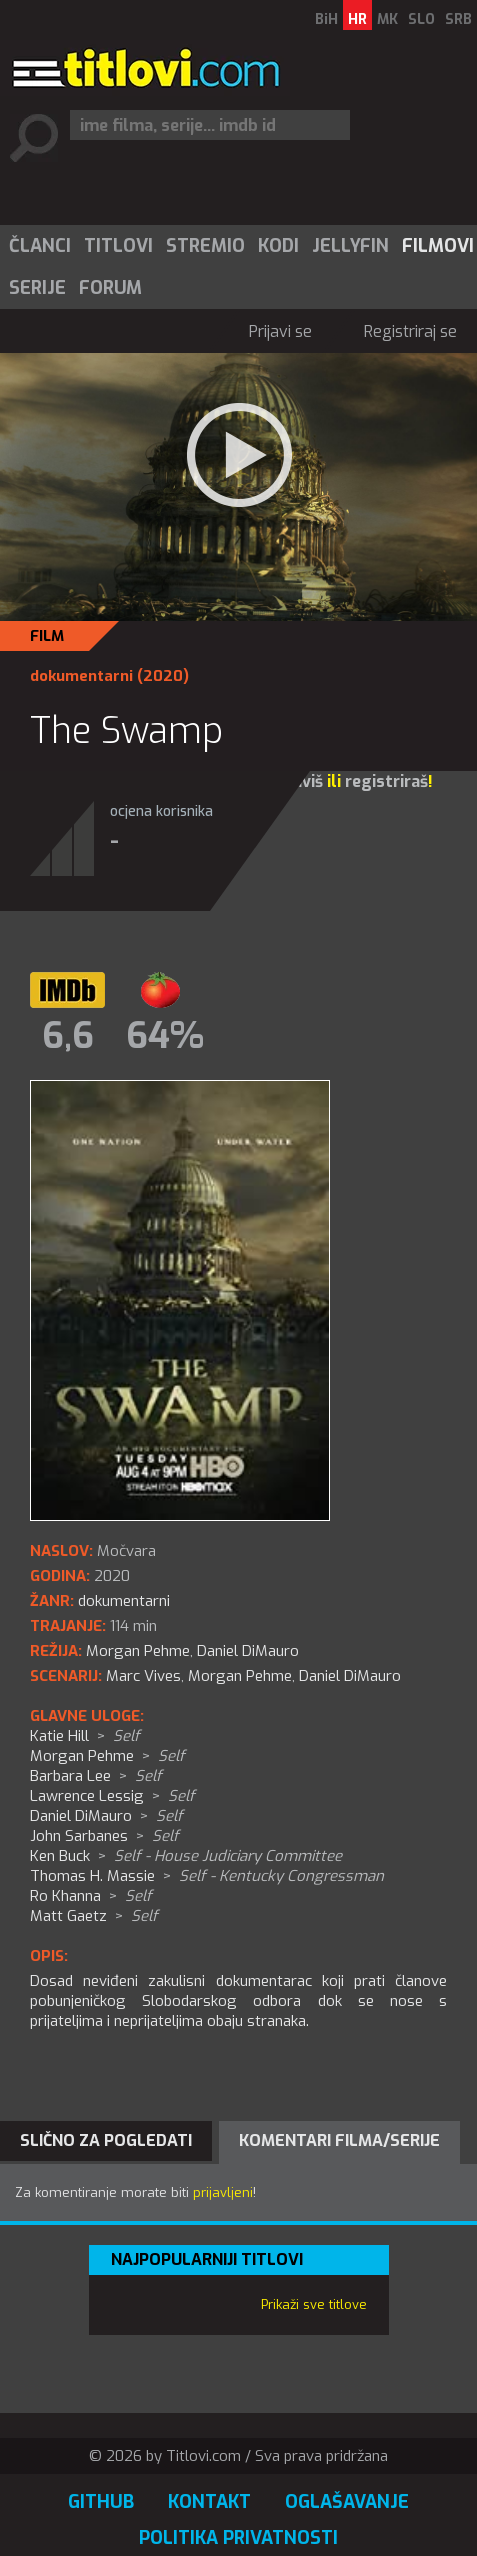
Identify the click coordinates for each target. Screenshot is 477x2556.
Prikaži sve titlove (314, 2304)
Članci (40, 246)
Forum (110, 288)
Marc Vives (143, 1676)
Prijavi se (280, 331)
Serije (37, 288)
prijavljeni (223, 2192)
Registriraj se (410, 331)
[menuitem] (39, 246)
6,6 (68, 1036)
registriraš (386, 781)
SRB (458, 19)
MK (387, 19)
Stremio (205, 246)
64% (165, 1036)
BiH (326, 19)
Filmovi (438, 246)
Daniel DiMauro (350, 1676)
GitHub (101, 2502)
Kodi (278, 246)
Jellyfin (350, 246)
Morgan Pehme (240, 1676)
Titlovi (118, 246)
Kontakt (209, 2502)
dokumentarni (81, 676)
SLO (421, 19)
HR (357, 19)
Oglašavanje (347, 2502)
